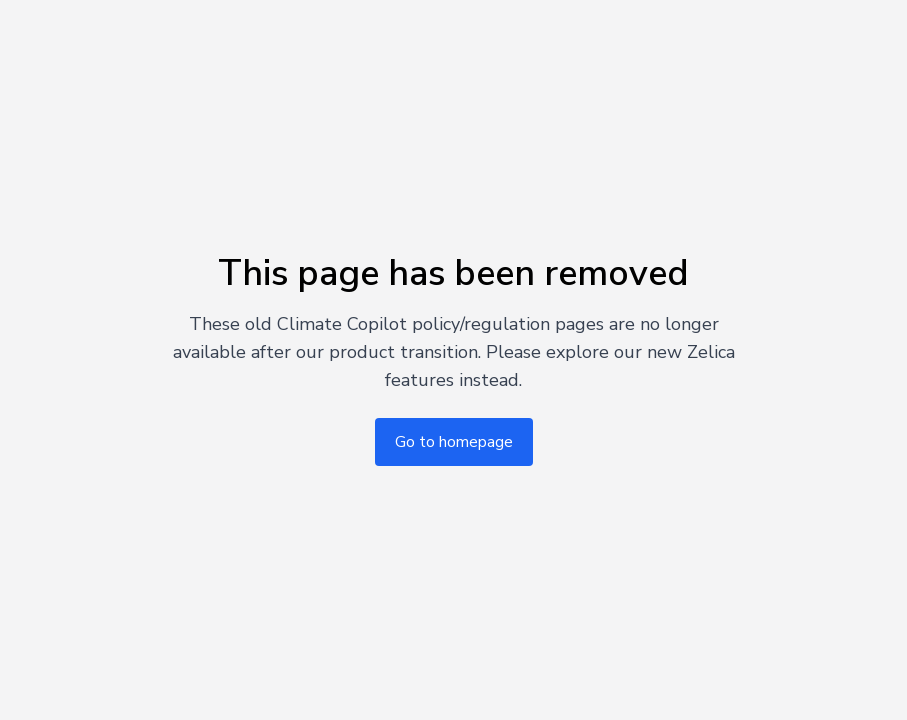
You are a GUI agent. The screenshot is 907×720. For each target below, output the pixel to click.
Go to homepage (454, 442)
